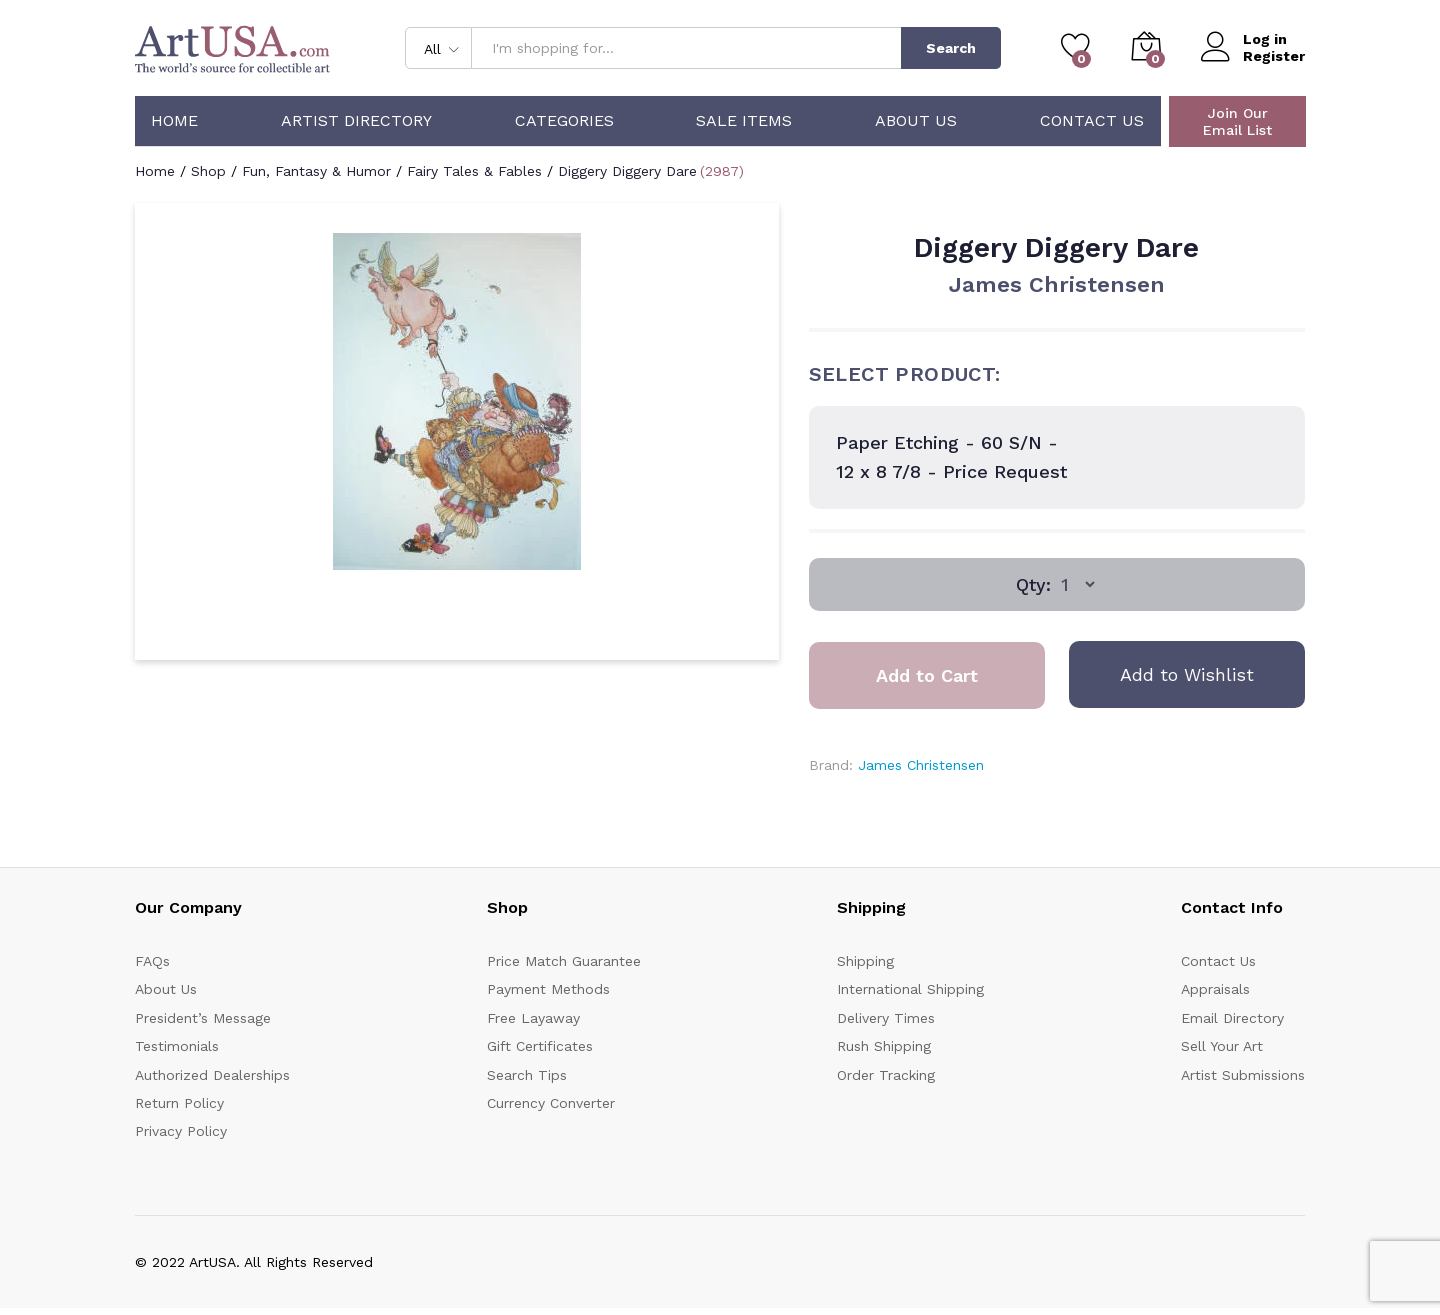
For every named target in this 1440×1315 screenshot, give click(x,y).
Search (951, 48)
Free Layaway (533, 1018)
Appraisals (1215, 989)
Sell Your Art (1222, 1046)
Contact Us (1092, 121)
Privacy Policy (181, 1131)
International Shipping (910, 989)
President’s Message (203, 1018)
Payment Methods (548, 989)
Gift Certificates (540, 1046)
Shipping (865, 961)
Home (174, 121)
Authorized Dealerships (212, 1075)
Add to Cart (927, 675)
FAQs (152, 961)
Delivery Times (886, 1018)
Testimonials (177, 1046)
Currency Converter (551, 1103)
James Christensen (1057, 284)
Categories (564, 121)
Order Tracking (886, 1075)
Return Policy (179, 1103)
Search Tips (527, 1075)
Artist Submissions (1243, 1075)
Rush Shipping (884, 1046)
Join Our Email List (1237, 121)
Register (1274, 56)
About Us (916, 121)
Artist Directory (356, 121)
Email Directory (1232, 1018)
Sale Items (744, 121)
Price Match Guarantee (564, 961)
